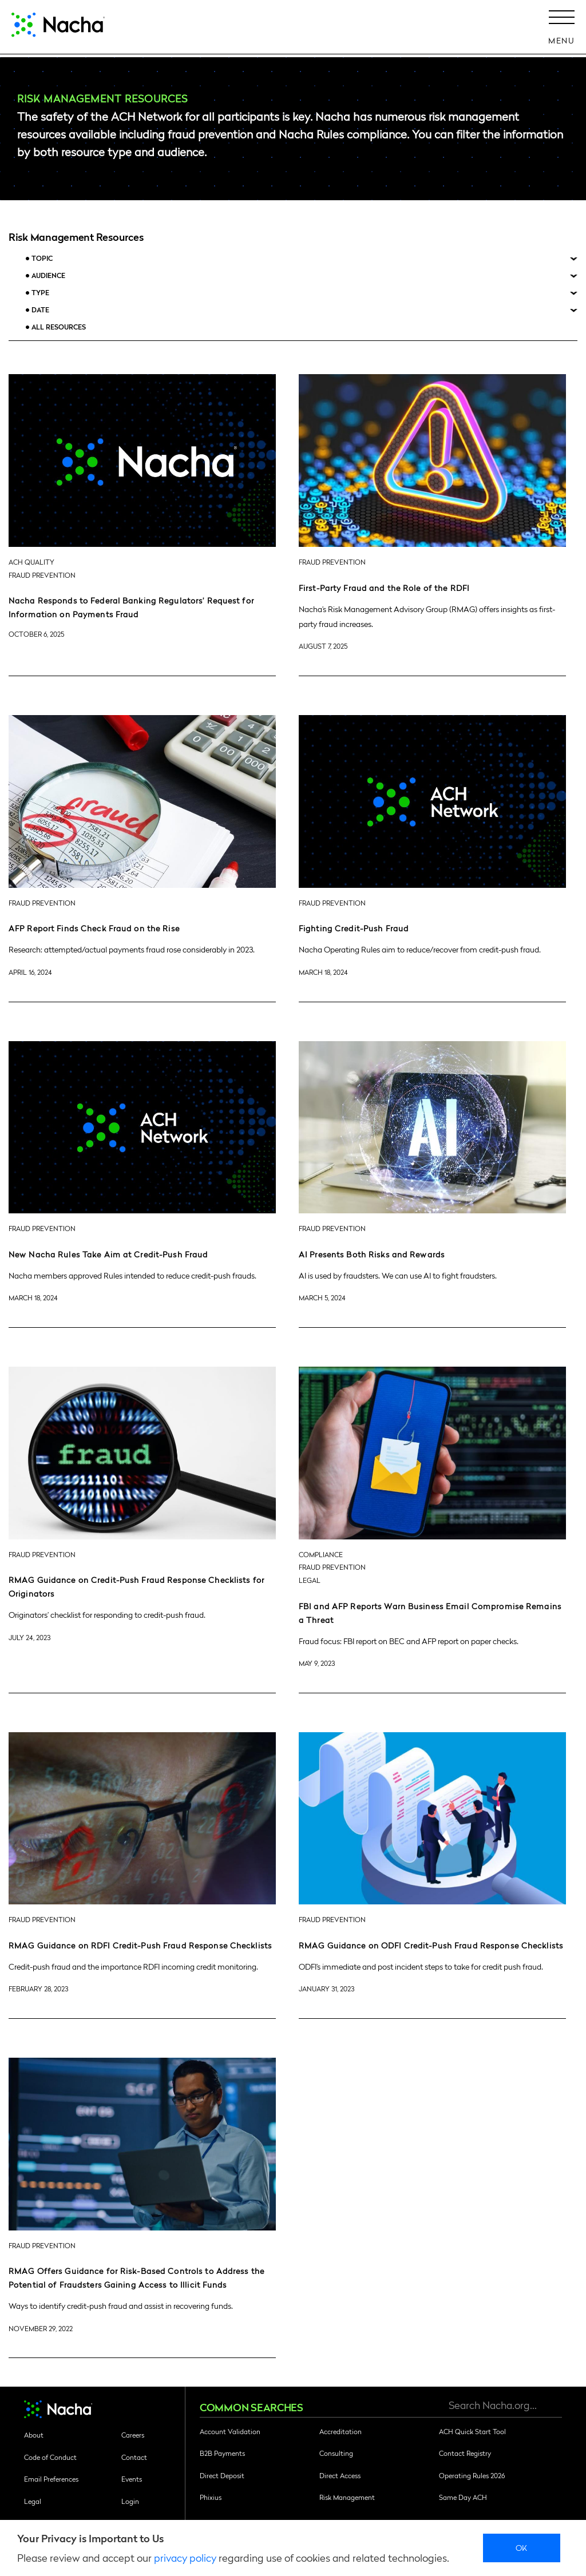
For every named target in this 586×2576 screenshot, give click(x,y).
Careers (132, 2434)
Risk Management (347, 2497)
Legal (32, 2501)
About (33, 2434)
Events (131, 2478)
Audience (48, 275)
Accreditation (340, 2431)
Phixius (210, 2497)
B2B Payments (222, 2453)
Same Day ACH (463, 2497)
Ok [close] (522, 2547)
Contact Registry (465, 2453)
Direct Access (340, 2475)
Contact (134, 2457)
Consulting (336, 2453)
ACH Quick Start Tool (472, 2431)
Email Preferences (51, 2478)
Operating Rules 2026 (472, 2475)
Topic (42, 258)
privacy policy (185, 2557)
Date (40, 309)
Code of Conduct (50, 2457)
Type (40, 292)
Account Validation (230, 2431)
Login (130, 2501)
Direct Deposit (222, 2475)
